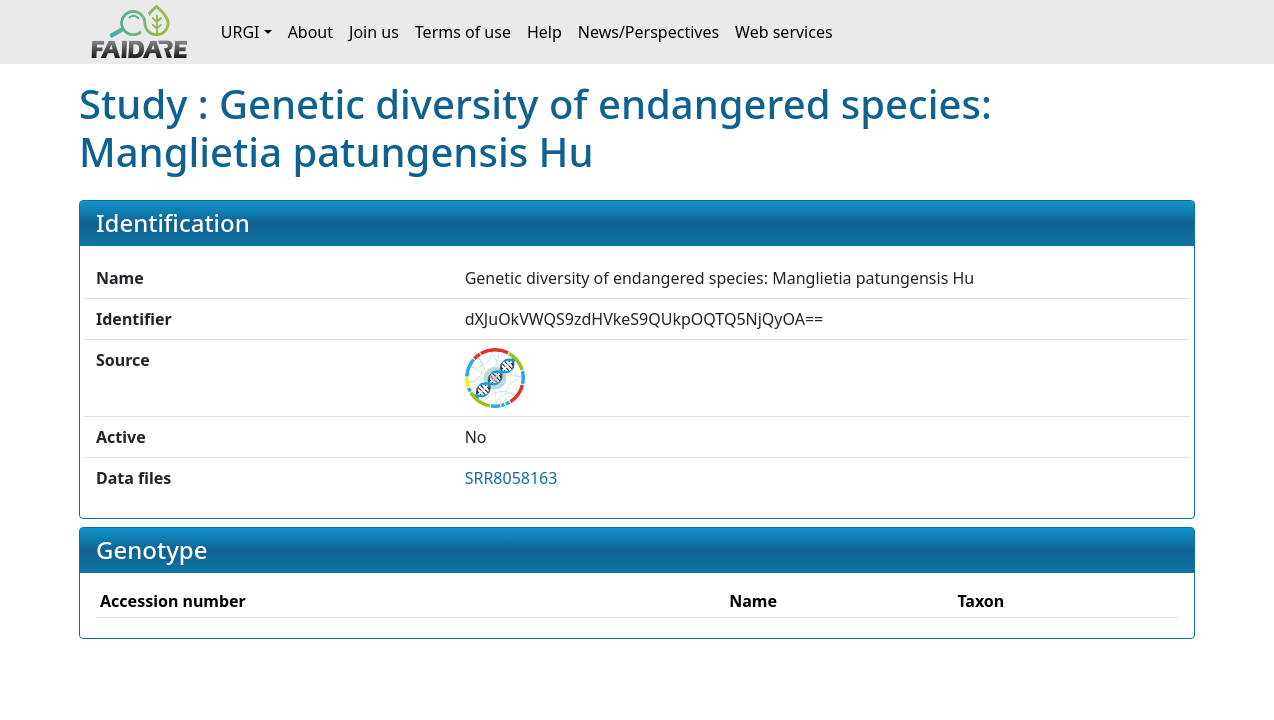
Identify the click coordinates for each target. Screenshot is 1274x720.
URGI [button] (240, 32)
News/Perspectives (648, 32)
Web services (784, 32)
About (310, 32)
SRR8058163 (511, 478)
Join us (374, 32)
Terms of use (463, 32)
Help (544, 32)
